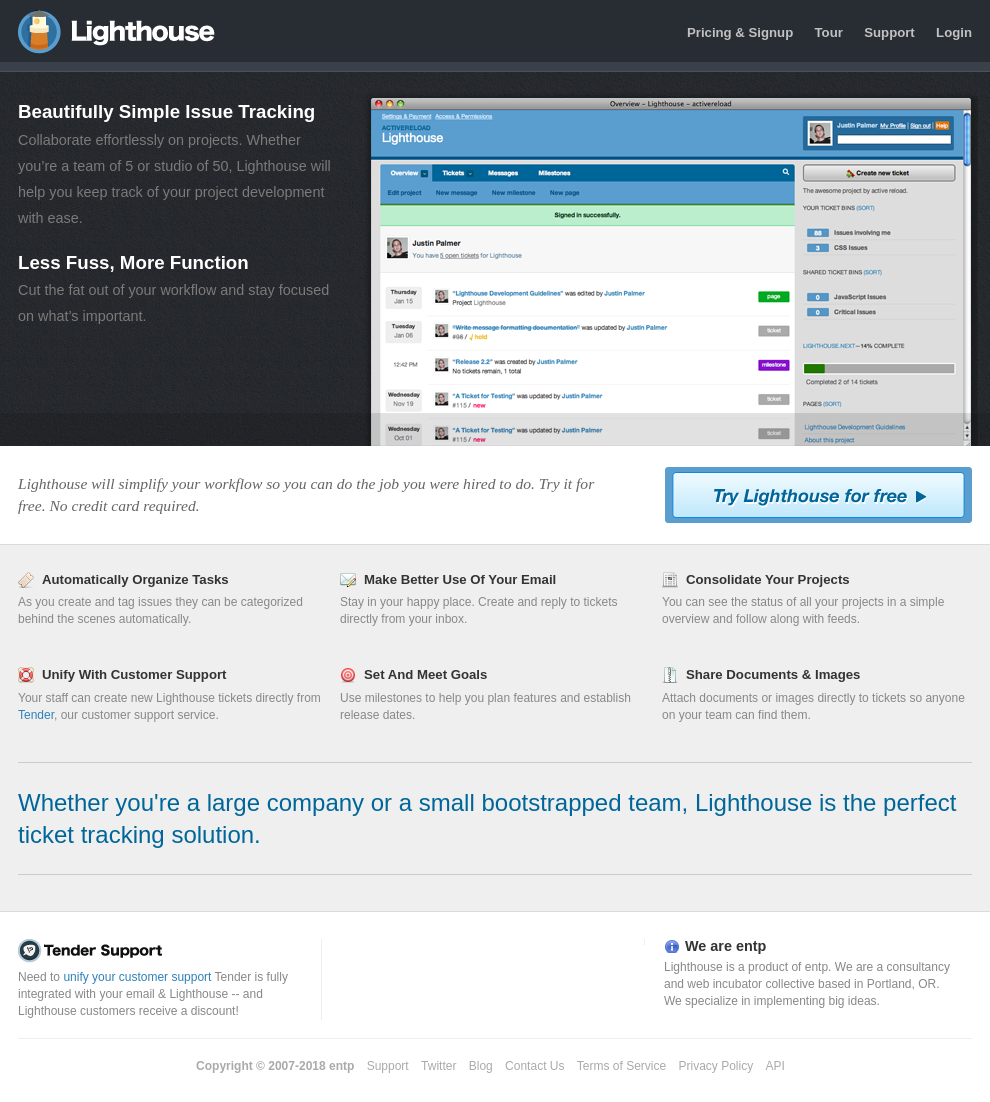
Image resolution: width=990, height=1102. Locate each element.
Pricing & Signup (740, 32)
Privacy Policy (716, 1066)
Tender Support (165, 951)
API (775, 1066)
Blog (481, 1066)
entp (341, 1066)
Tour (829, 32)
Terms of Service (621, 1066)
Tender (36, 715)
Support (889, 32)
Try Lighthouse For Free (818, 495)
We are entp (725, 946)
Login (954, 32)
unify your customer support (137, 977)
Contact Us (534, 1066)
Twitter (438, 1066)
